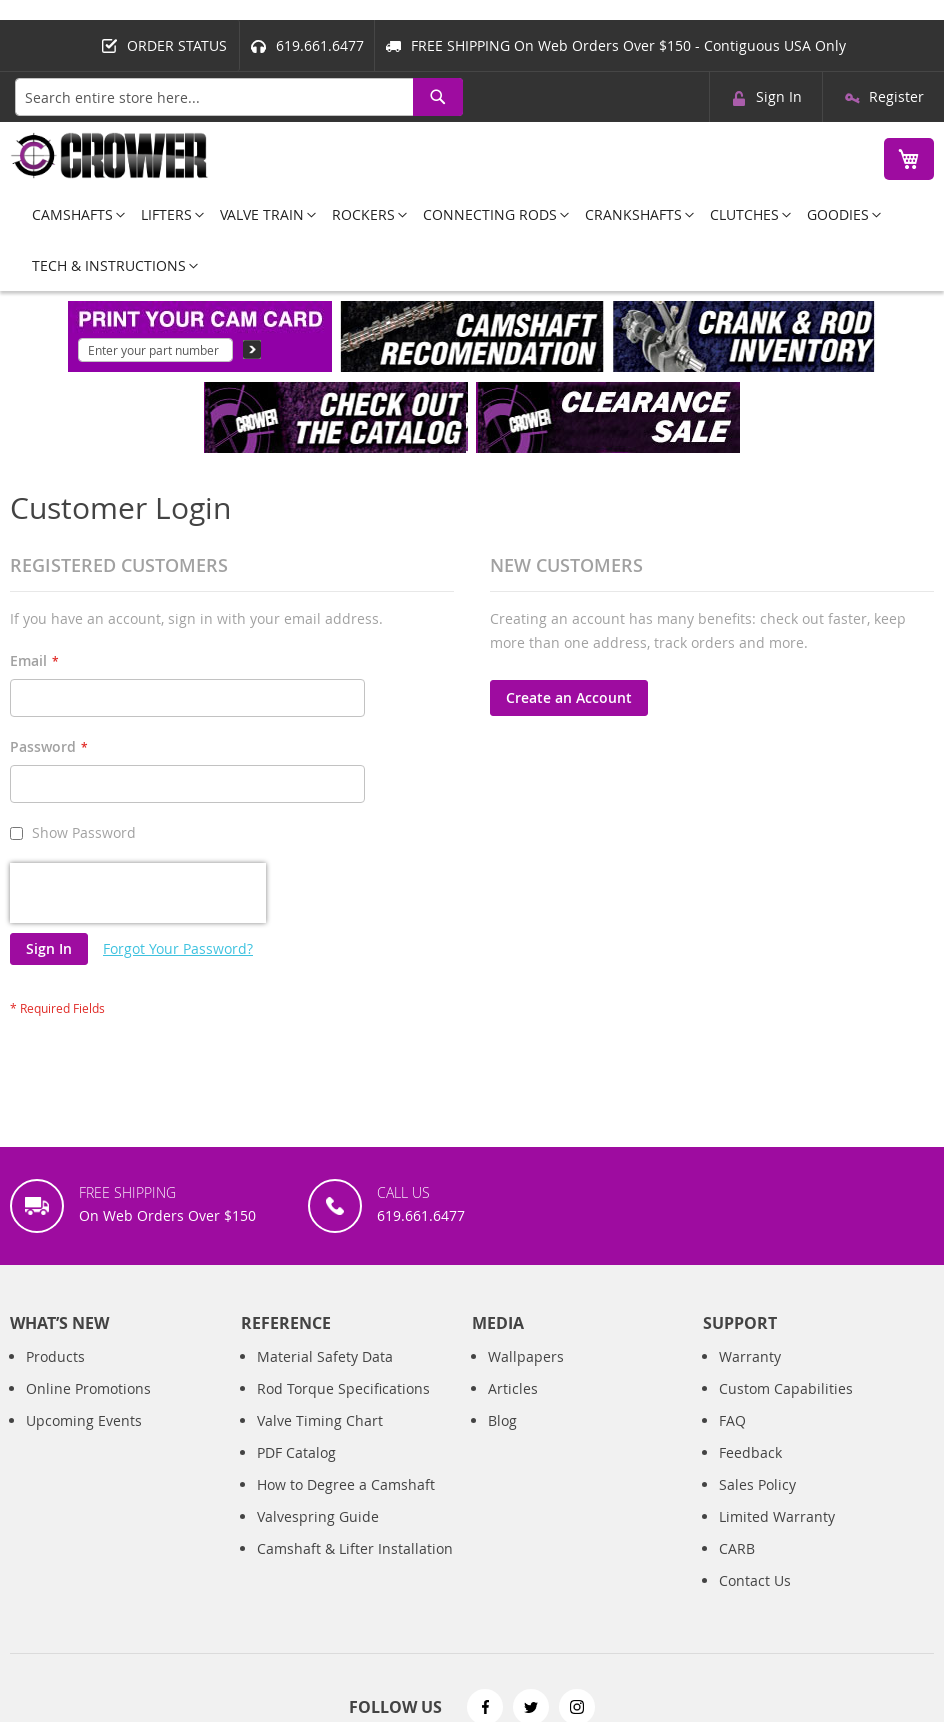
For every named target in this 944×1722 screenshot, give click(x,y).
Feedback (750, 1452)
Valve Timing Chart (320, 1420)
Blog (502, 1420)
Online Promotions (88, 1388)
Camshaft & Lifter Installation (355, 1548)
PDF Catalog (296, 1452)
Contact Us (755, 1580)
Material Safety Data (325, 1356)
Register (896, 96)
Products (55, 1356)
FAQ (732, 1420)
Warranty (750, 1356)
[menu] (472, 240)
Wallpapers (526, 1356)
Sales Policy (757, 1484)
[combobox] (239, 97)
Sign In (779, 96)
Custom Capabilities (786, 1388)
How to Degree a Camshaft (346, 1484)
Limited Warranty (777, 1516)
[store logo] (110, 155)
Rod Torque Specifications (343, 1388)
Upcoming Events (84, 1420)
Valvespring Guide (318, 1516)
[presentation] (138, 893)
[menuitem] (72, 214)
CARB (737, 1548)
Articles (513, 1388)
